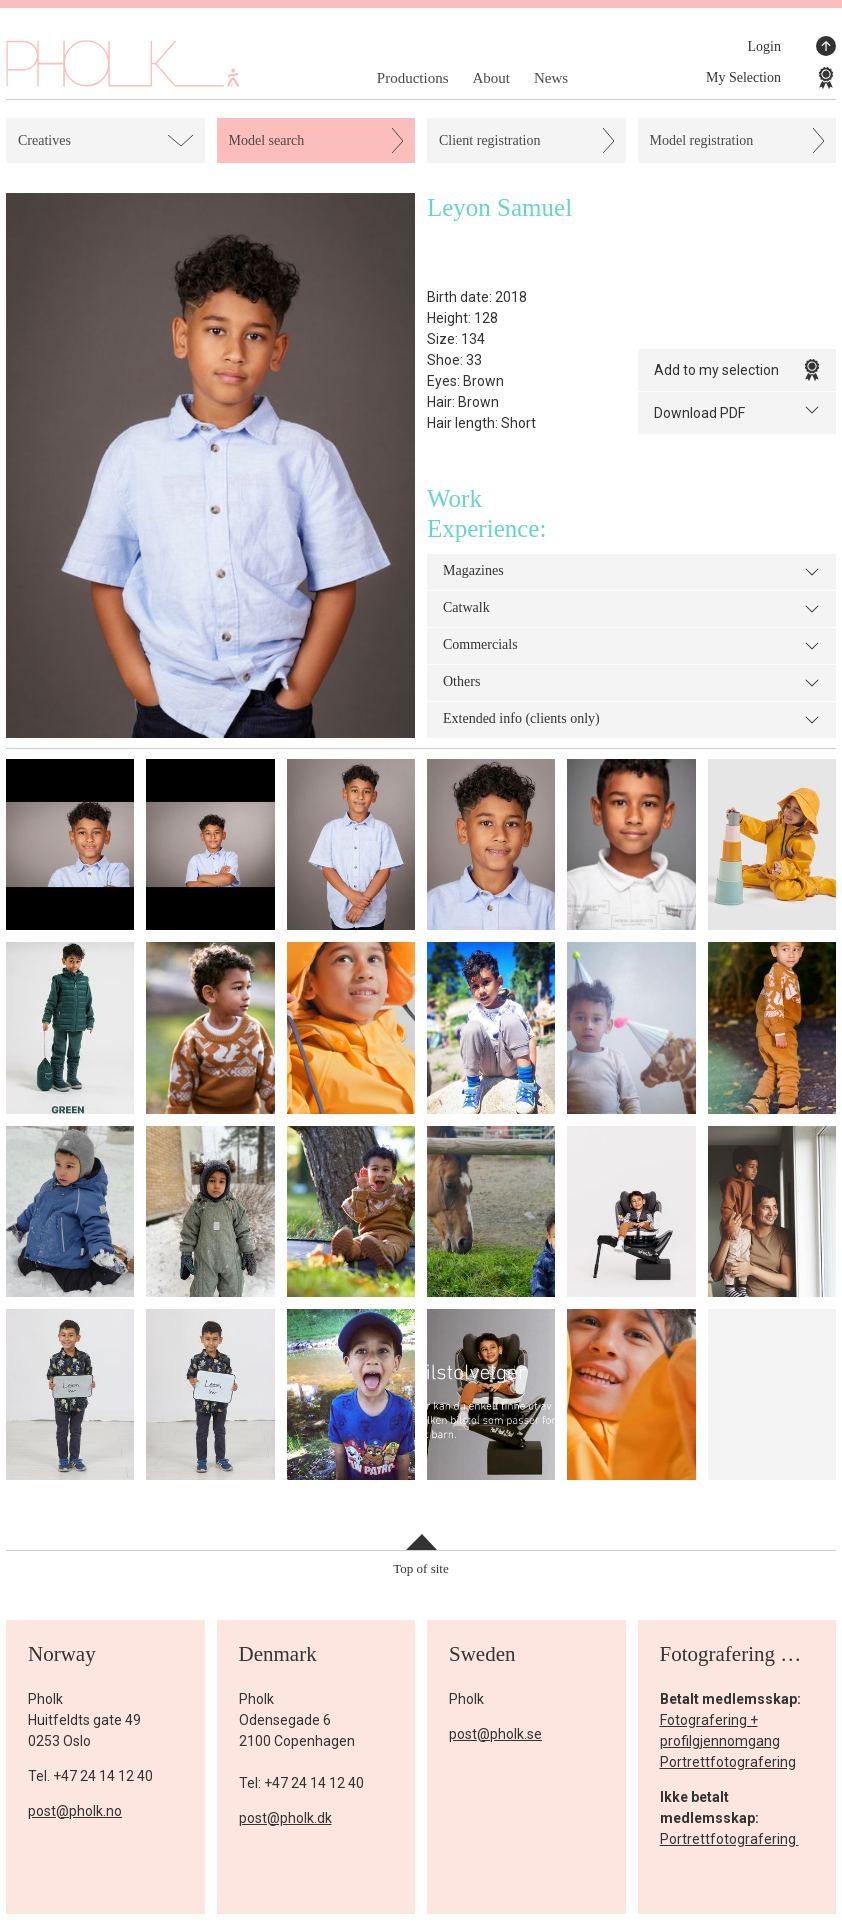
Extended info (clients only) (631, 720)
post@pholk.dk (285, 1818)
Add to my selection (737, 370)
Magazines (631, 572)
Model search (267, 140)
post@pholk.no (75, 1811)
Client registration (489, 140)
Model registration (702, 140)
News (551, 78)
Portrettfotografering (728, 1762)
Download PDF (737, 411)
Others (631, 683)
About (491, 78)
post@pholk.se (495, 1734)
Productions (413, 78)
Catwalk (631, 609)
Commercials (631, 646)
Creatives (44, 140)
